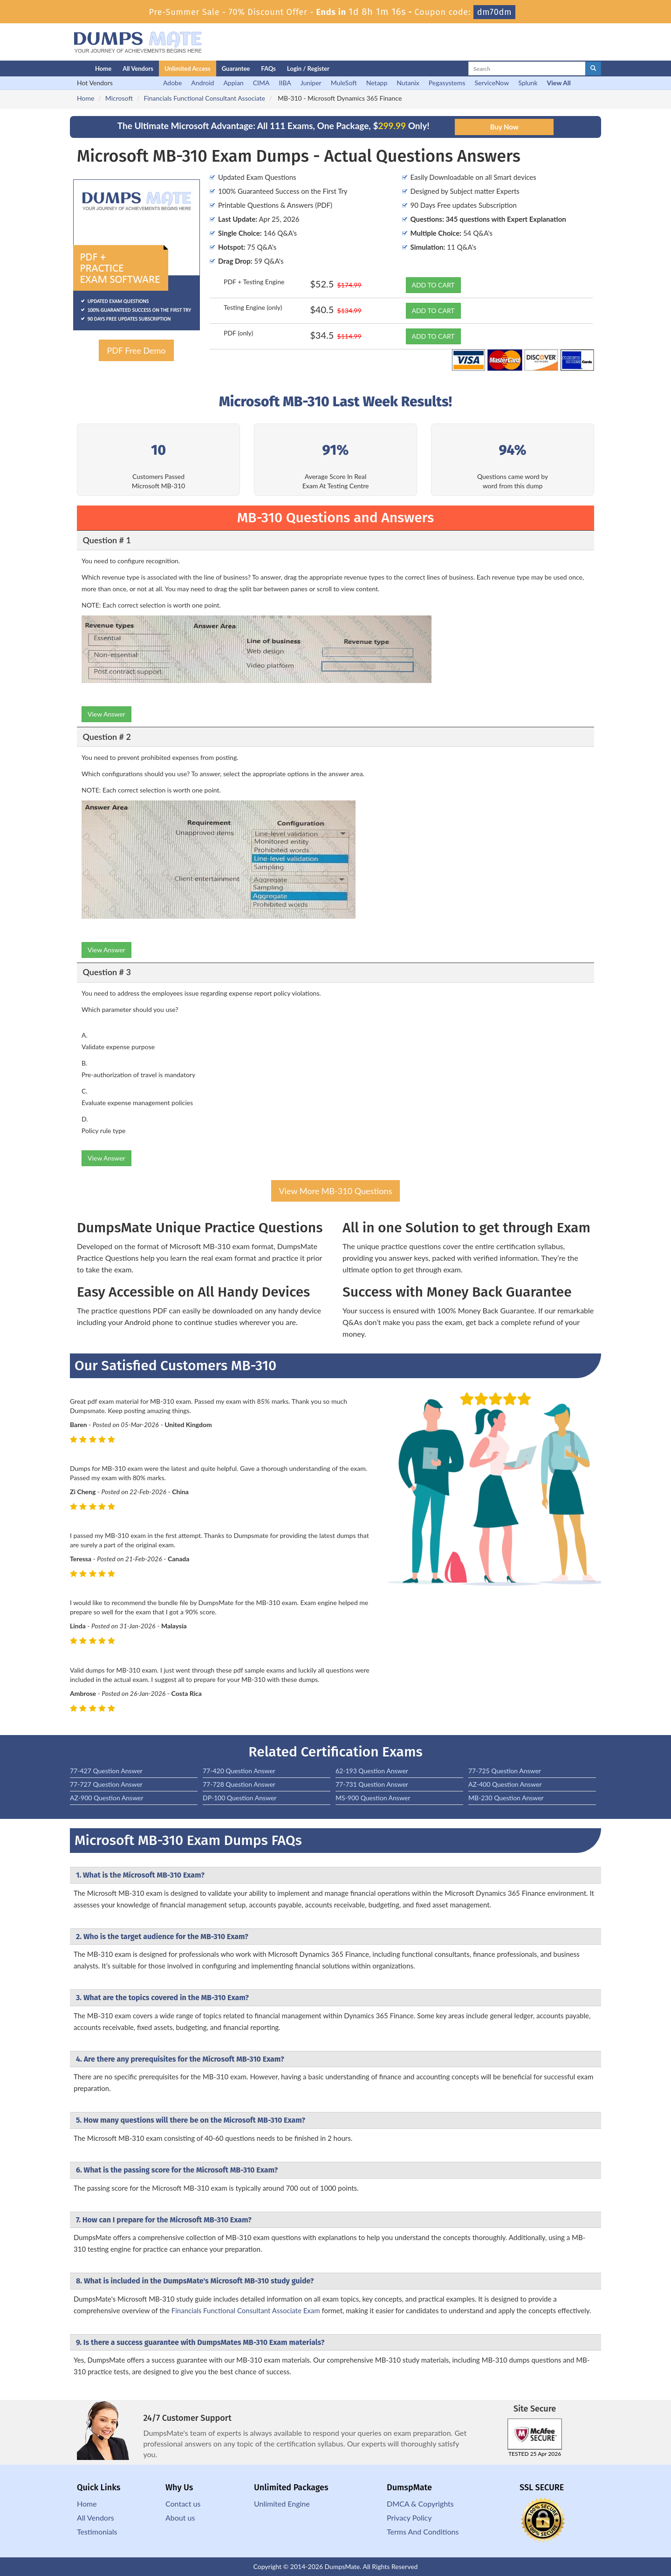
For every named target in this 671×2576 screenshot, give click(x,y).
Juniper (311, 83)
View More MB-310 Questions (335, 1191)
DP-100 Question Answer (239, 1798)
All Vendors (138, 68)
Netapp (377, 83)
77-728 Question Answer (239, 1784)
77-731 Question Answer (372, 1784)
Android (202, 83)
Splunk (527, 83)
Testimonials (97, 2531)
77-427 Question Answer (106, 1771)
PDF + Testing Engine (254, 282)
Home (103, 68)
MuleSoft (344, 83)
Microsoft (119, 98)
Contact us (182, 2503)
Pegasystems (447, 83)
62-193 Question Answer (372, 1771)
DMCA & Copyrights (420, 2503)
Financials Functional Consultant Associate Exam (245, 2310)
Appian (233, 83)
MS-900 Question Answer (373, 1798)
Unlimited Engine (282, 2503)
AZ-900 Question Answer (107, 1798)
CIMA (261, 83)
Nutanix (408, 83)
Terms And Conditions (423, 2531)
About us (180, 2517)
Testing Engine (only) (253, 307)
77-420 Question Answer (239, 1771)
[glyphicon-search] (593, 68)
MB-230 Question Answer (506, 1798)
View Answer (106, 714)
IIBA (285, 83)
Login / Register (308, 68)
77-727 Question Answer (106, 1784)
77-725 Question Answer (504, 1771)
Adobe (172, 83)
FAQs (268, 68)
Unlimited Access (187, 68)
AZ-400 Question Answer (505, 1784)
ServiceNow (492, 83)
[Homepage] (64, 68)
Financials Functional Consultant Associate (204, 98)
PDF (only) (238, 333)
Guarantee (236, 68)
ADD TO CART (433, 285)
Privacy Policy (409, 2517)
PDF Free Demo (136, 350)
